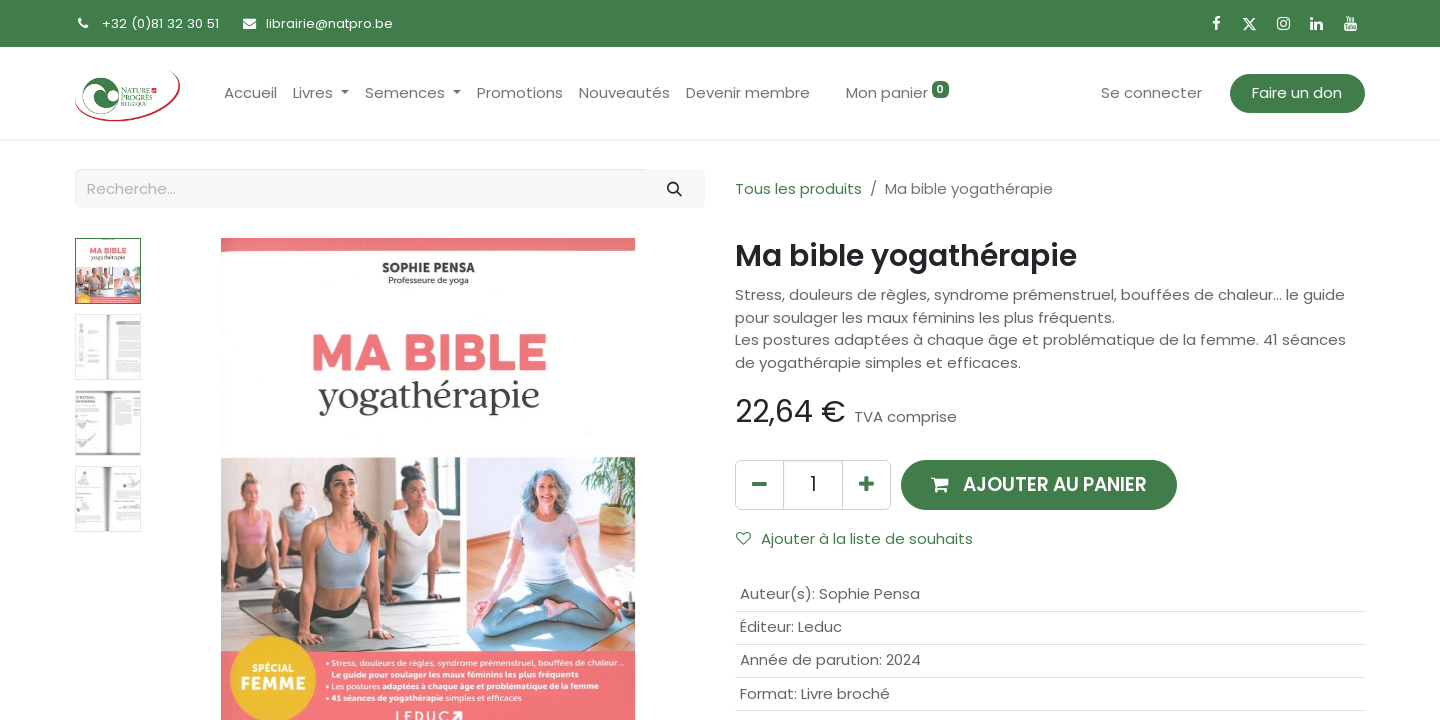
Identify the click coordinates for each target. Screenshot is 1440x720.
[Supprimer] (759, 484)
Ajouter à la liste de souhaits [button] (854, 538)
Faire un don (1297, 92)
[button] (1039, 484)
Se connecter (1151, 92)
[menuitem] (250, 93)
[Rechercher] (675, 188)
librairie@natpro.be (329, 23)
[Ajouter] (866, 484)
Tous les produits (798, 188)
